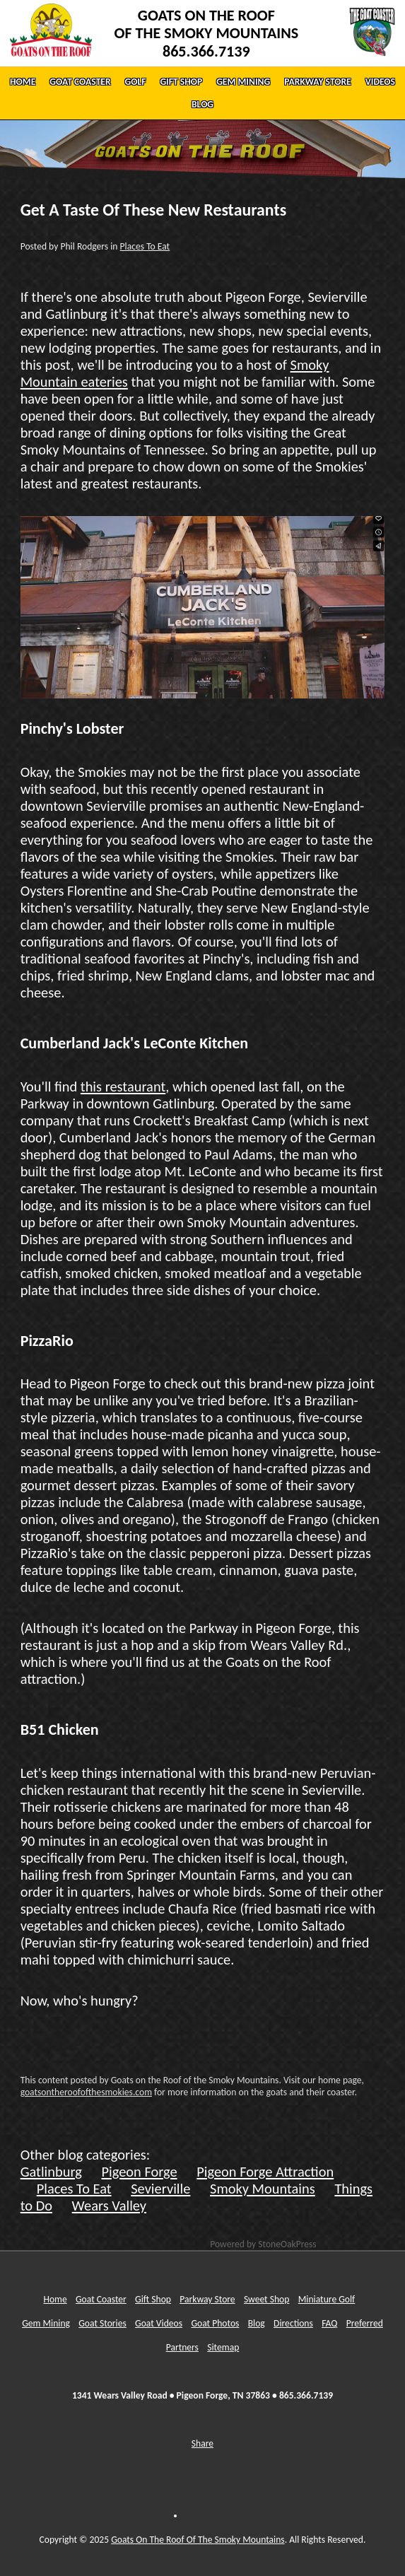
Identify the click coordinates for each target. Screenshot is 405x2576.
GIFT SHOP (181, 82)
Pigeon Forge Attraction (265, 2171)
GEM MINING (243, 82)
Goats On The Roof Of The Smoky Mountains (197, 2540)
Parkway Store (207, 2299)
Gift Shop (153, 2299)
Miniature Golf (327, 2299)
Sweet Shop (267, 2299)
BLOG (202, 104)
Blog (256, 2323)
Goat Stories (102, 2323)
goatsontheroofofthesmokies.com (86, 2092)
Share (202, 2443)
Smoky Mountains (262, 2188)
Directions (293, 2323)
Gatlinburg (51, 2171)
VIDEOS (380, 82)
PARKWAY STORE (317, 82)
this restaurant (123, 1086)
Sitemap (223, 2347)
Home (54, 2299)
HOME (22, 82)
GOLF (135, 82)
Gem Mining (46, 2323)
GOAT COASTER (79, 82)
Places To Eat (145, 246)
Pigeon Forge (139, 2171)
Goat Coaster (101, 2299)
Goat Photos (215, 2323)
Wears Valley (109, 2205)
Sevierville (160, 2188)
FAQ (329, 2323)
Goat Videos (158, 2323)
